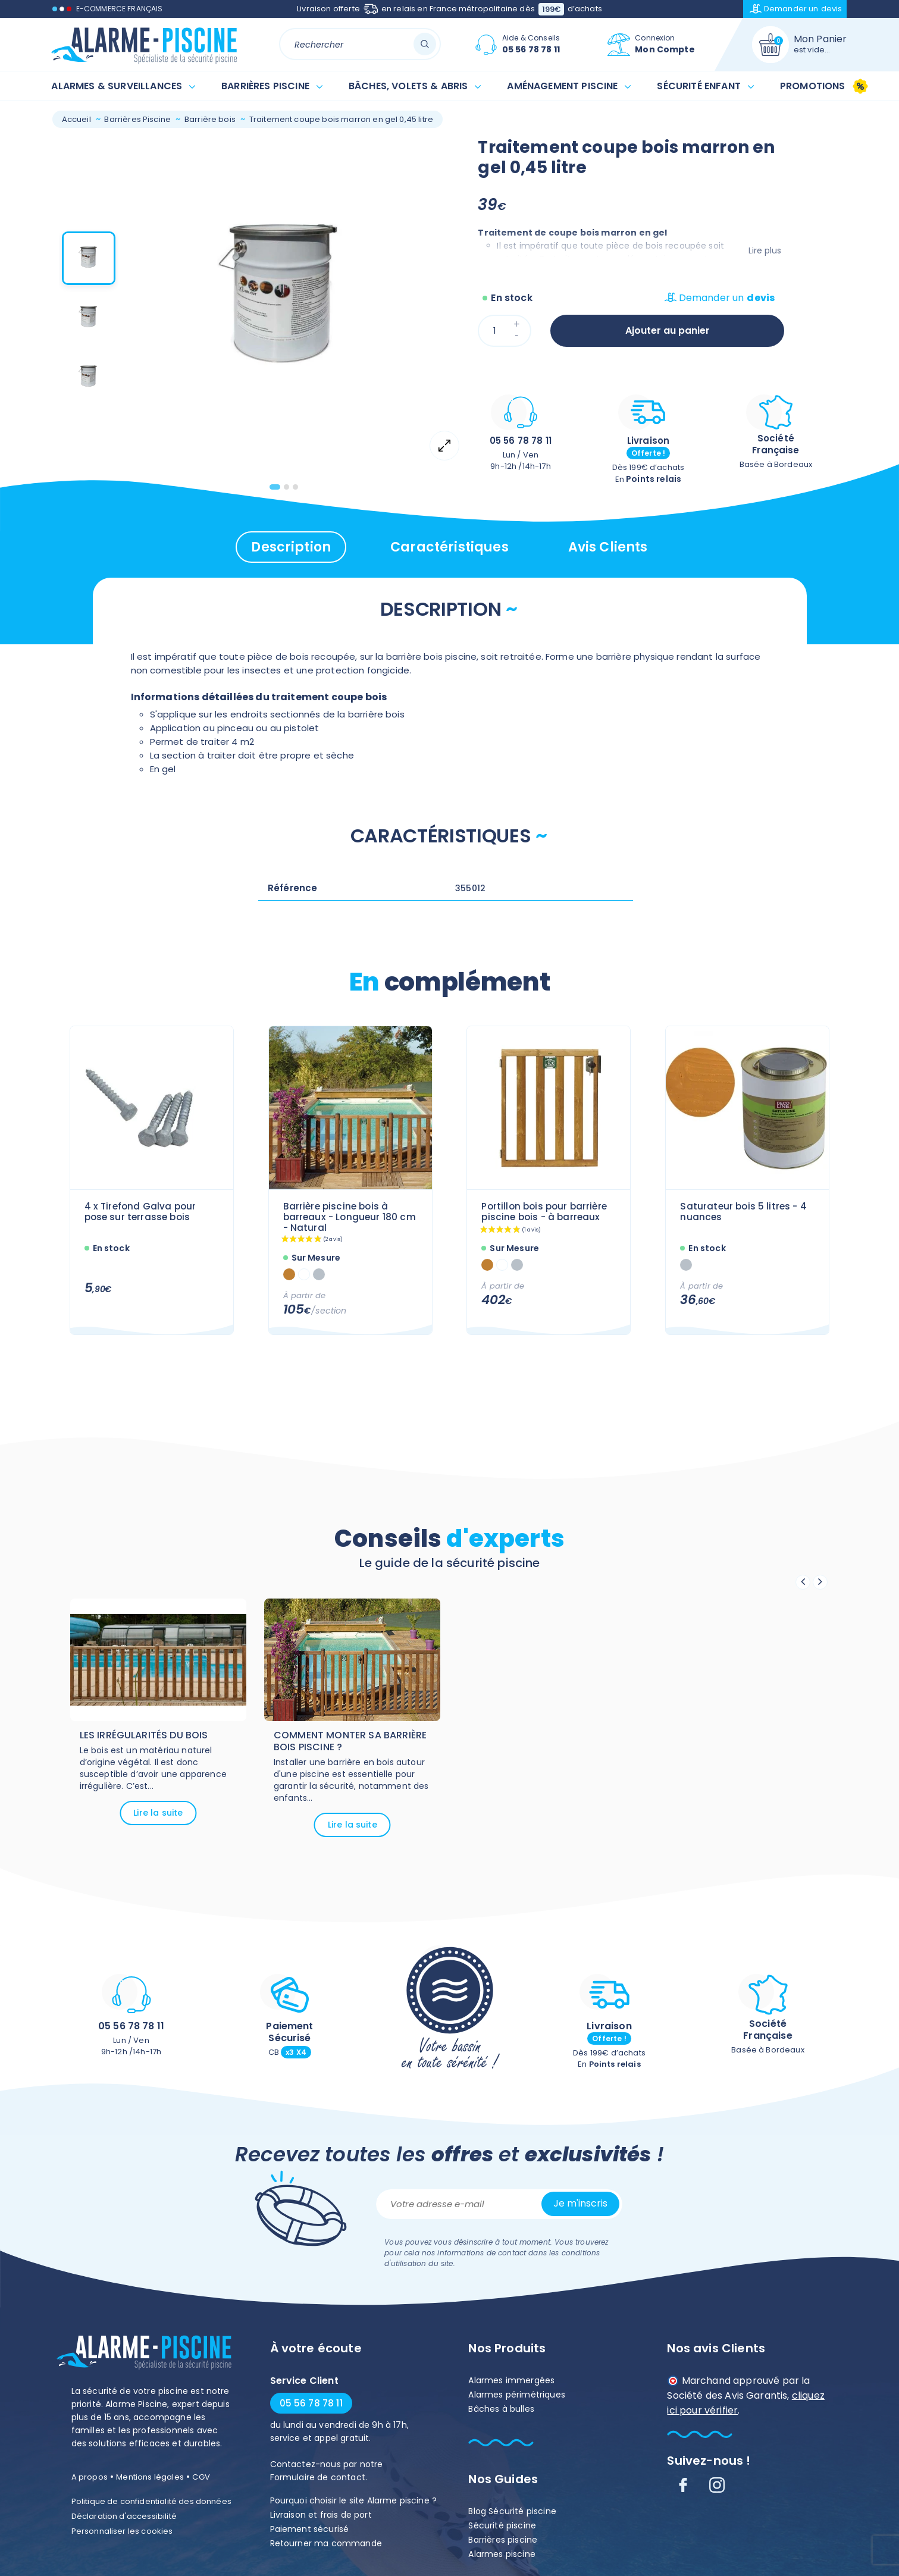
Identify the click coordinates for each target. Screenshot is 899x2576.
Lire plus (764, 250)
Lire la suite (158, 1813)
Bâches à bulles (501, 2409)
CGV (200, 2477)
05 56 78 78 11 (521, 440)
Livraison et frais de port (321, 2515)
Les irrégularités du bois (144, 1734)
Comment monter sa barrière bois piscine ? (350, 1740)
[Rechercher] (360, 44)
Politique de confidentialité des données (151, 2501)
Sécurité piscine (502, 2525)
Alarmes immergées (511, 2380)
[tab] (275, 487)
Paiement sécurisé (309, 2529)
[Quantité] (504, 331)
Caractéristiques (449, 547)
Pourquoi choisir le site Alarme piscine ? (353, 2500)
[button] (88, 260)
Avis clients (608, 547)
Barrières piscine (502, 2540)
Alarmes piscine (501, 2554)
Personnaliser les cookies (122, 2531)
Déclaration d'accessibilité (124, 2516)
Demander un (796, 9)
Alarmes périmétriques (516, 2394)
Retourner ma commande (326, 2543)
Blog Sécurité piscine (512, 2511)
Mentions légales (150, 2477)
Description (291, 547)
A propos (89, 2477)
